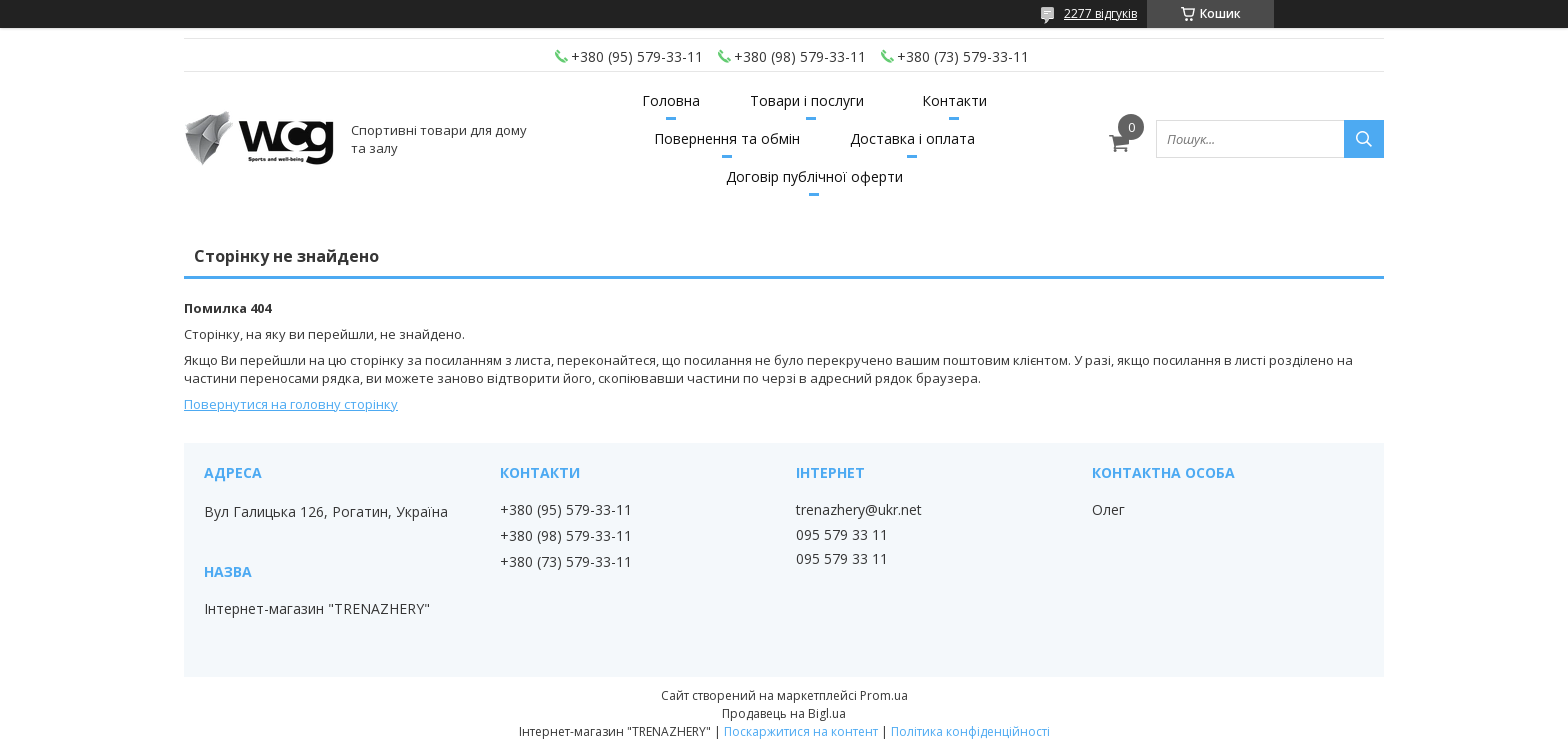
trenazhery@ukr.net (859, 510)
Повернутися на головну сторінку (291, 404)
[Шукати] (1364, 139)
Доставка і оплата (912, 138)
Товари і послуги (807, 100)
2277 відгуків (1100, 13)
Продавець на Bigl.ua (784, 713)
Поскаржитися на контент (801, 731)
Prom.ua (884, 695)
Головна (671, 100)
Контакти (954, 100)
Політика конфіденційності (970, 731)
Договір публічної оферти (814, 176)
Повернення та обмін (727, 138)
